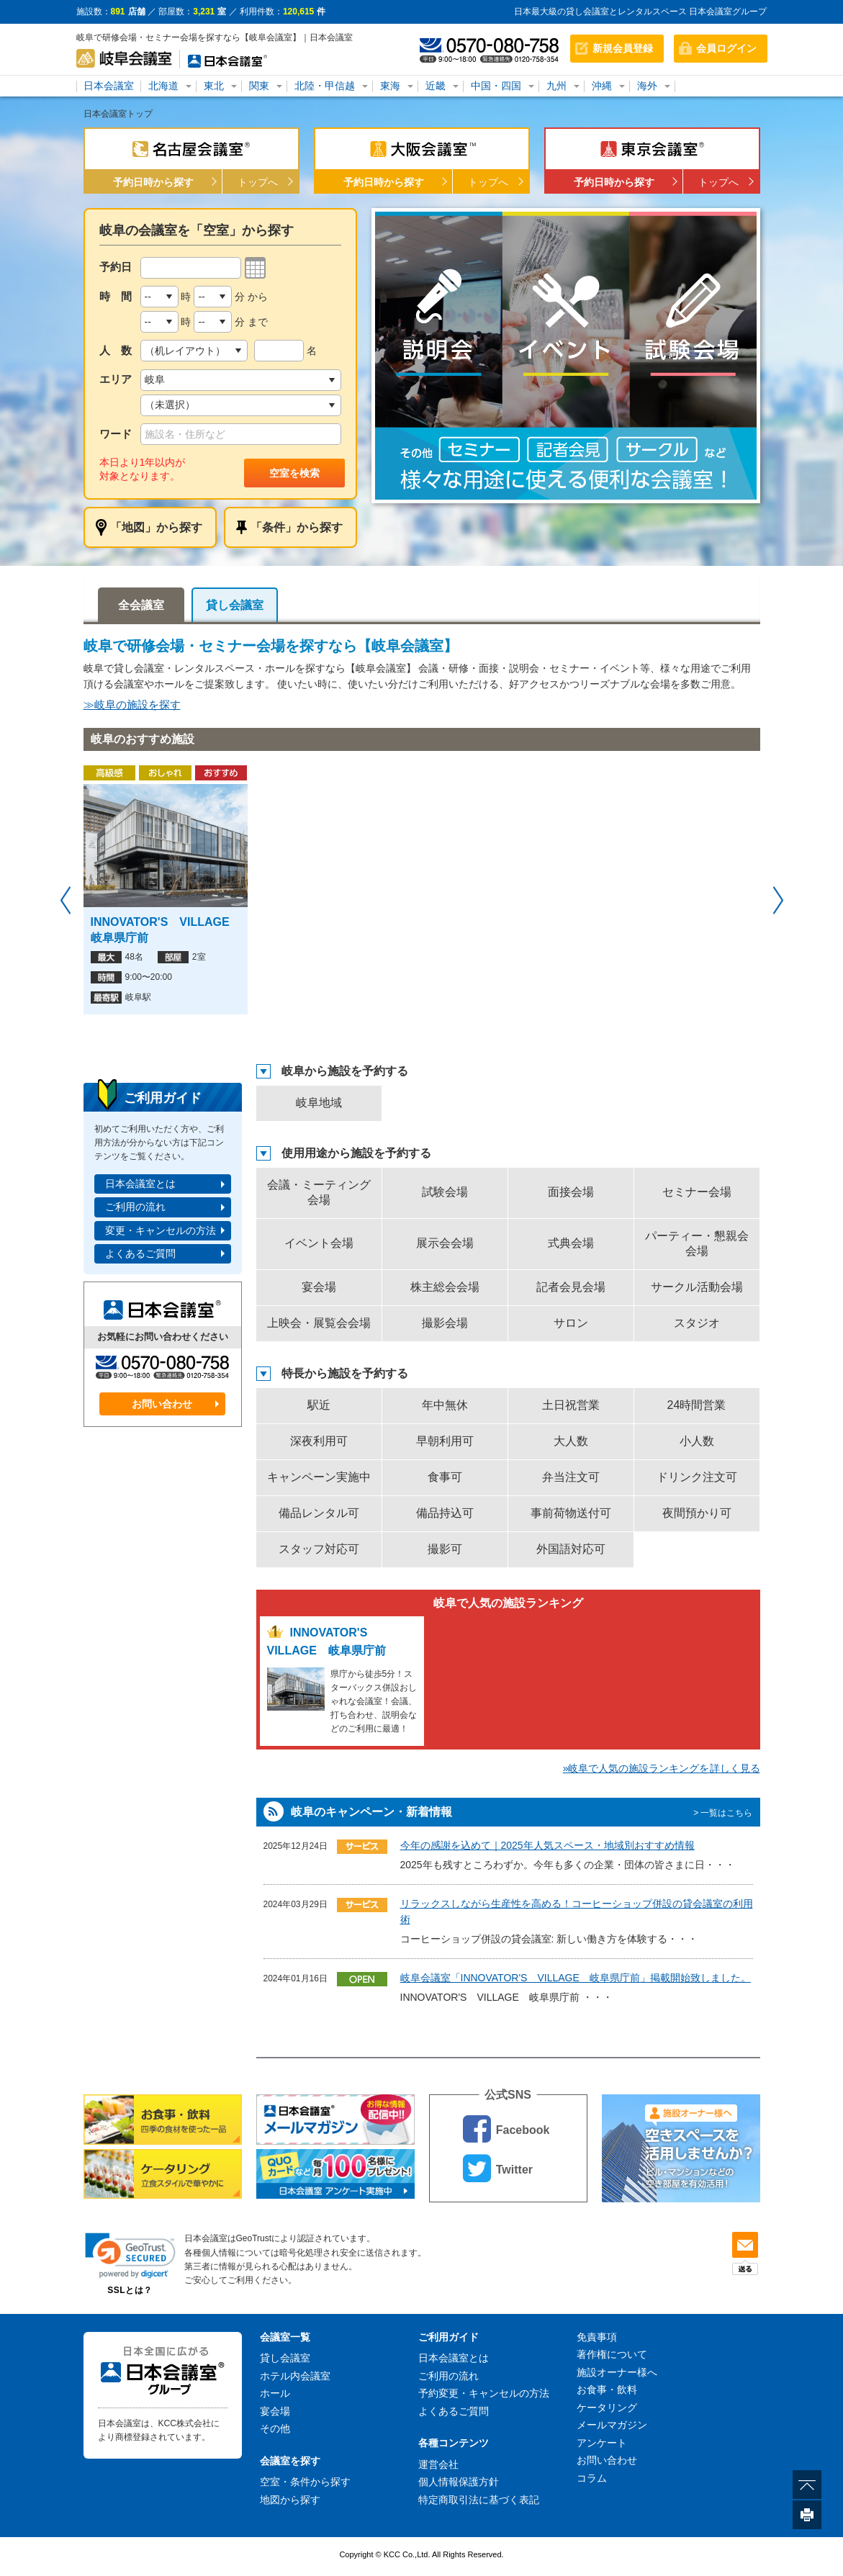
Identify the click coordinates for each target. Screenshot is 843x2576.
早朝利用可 (445, 1441)
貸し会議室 (234, 605)
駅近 (318, 1405)
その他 (275, 2428)
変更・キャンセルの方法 (160, 1230)
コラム (592, 2478)
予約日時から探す (153, 182)
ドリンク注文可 (697, 1477)
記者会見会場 (570, 1287)
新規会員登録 (622, 48)
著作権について (612, 2354)
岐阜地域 (319, 1102)
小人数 (697, 1441)
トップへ (258, 182)
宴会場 (319, 1287)
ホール (275, 2393)
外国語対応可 (570, 1549)
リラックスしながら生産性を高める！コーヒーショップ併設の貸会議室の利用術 (576, 1911)
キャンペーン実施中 (319, 1477)
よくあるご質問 (140, 1253)
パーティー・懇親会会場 (697, 1243)
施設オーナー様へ (617, 2372)
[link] (130, 2255)
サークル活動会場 (697, 1287)
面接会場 (571, 1192)
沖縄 (602, 85)
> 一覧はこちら (722, 1813)
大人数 (571, 1441)
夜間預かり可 (696, 1513)
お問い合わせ (162, 1404)
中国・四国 (496, 85)
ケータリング (607, 2407)
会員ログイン (726, 48)
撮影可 (445, 1549)
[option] (565, 355)
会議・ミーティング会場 (319, 1192)
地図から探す (290, 2499)
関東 (259, 85)
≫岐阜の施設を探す (132, 704)
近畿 (435, 85)
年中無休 (445, 1405)
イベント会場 (318, 1243)
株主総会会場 (444, 1287)
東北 (214, 85)
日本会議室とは (140, 1183)
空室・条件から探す (305, 2481)
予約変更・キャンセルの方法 (483, 2393)
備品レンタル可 (319, 1513)
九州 (556, 85)
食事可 (445, 1477)
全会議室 (141, 605)
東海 (390, 85)
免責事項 (597, 2337)
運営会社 (438, 2464)
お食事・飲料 (607, 2389)
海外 (647, 85)
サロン (571, 1323)
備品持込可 (445, 1513)
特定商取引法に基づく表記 (478, 2499)
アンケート (602, 2443)
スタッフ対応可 (319, 1549)
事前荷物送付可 (571, 1513)
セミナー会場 (696, 1192)
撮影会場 (445, 1323)
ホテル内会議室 (295, 2376)
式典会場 (571, 1243)
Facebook (506, 2128)
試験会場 (445, 1192)
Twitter (498, 2168)
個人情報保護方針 (458, 2481)
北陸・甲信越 (324, 85)
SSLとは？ (129, 2290)
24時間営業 (696, 1405)
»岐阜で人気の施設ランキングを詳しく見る (661, 1768)
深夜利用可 (319, 1441)
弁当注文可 (571, 1477)
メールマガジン (612, 2425)
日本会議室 (109, 85)
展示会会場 (445, 1243)
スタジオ (697, 1323)
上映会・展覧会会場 (319, 1323)
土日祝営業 (571, 1405)
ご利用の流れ (135, 1206)
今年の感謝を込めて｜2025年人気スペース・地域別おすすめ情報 (547, 1845)
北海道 (163, 85)
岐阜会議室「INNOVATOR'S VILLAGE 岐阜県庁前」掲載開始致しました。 (575, 1977)
